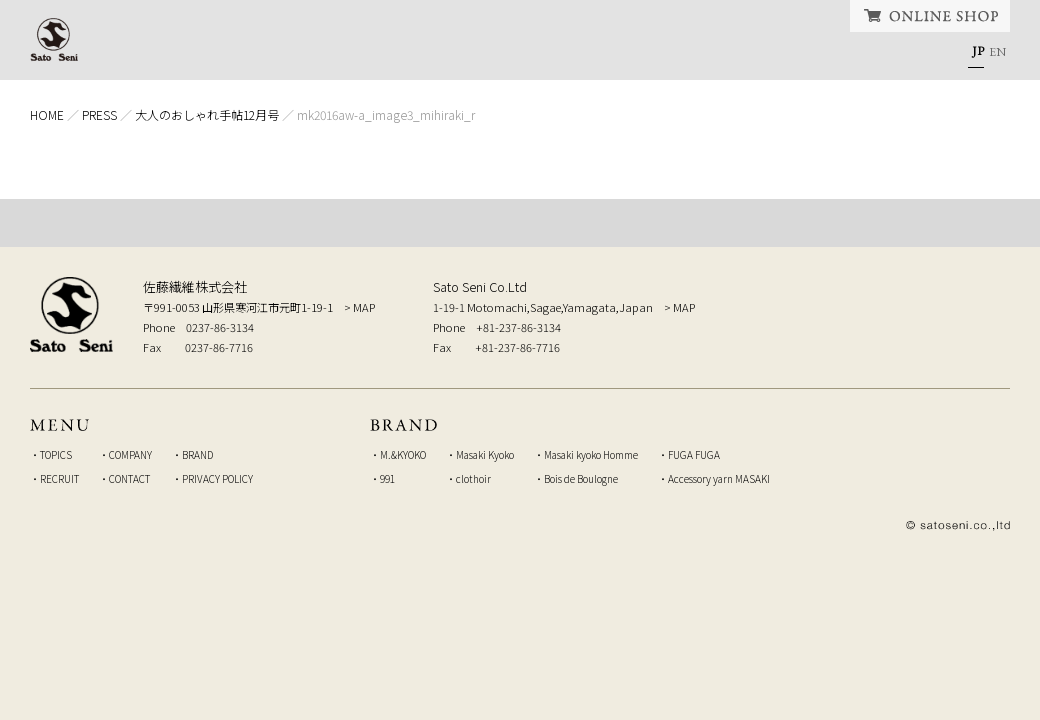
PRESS (99, 114)
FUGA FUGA (694, 454)
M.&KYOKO (403, 454)
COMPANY (443, 55)
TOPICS (298, 55)
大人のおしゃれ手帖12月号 (207, 114)
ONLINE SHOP (930, 16)
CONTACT (877, 55)
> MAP (359, 307)
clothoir (473, 478)
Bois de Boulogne (581, 478)
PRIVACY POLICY (217, 478)
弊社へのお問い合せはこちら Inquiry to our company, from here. (885, 313)
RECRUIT (724, 55)
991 (387, 478)
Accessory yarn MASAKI (719, 478)
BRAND (586, 55)
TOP (520, 223)
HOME (173, 55)
